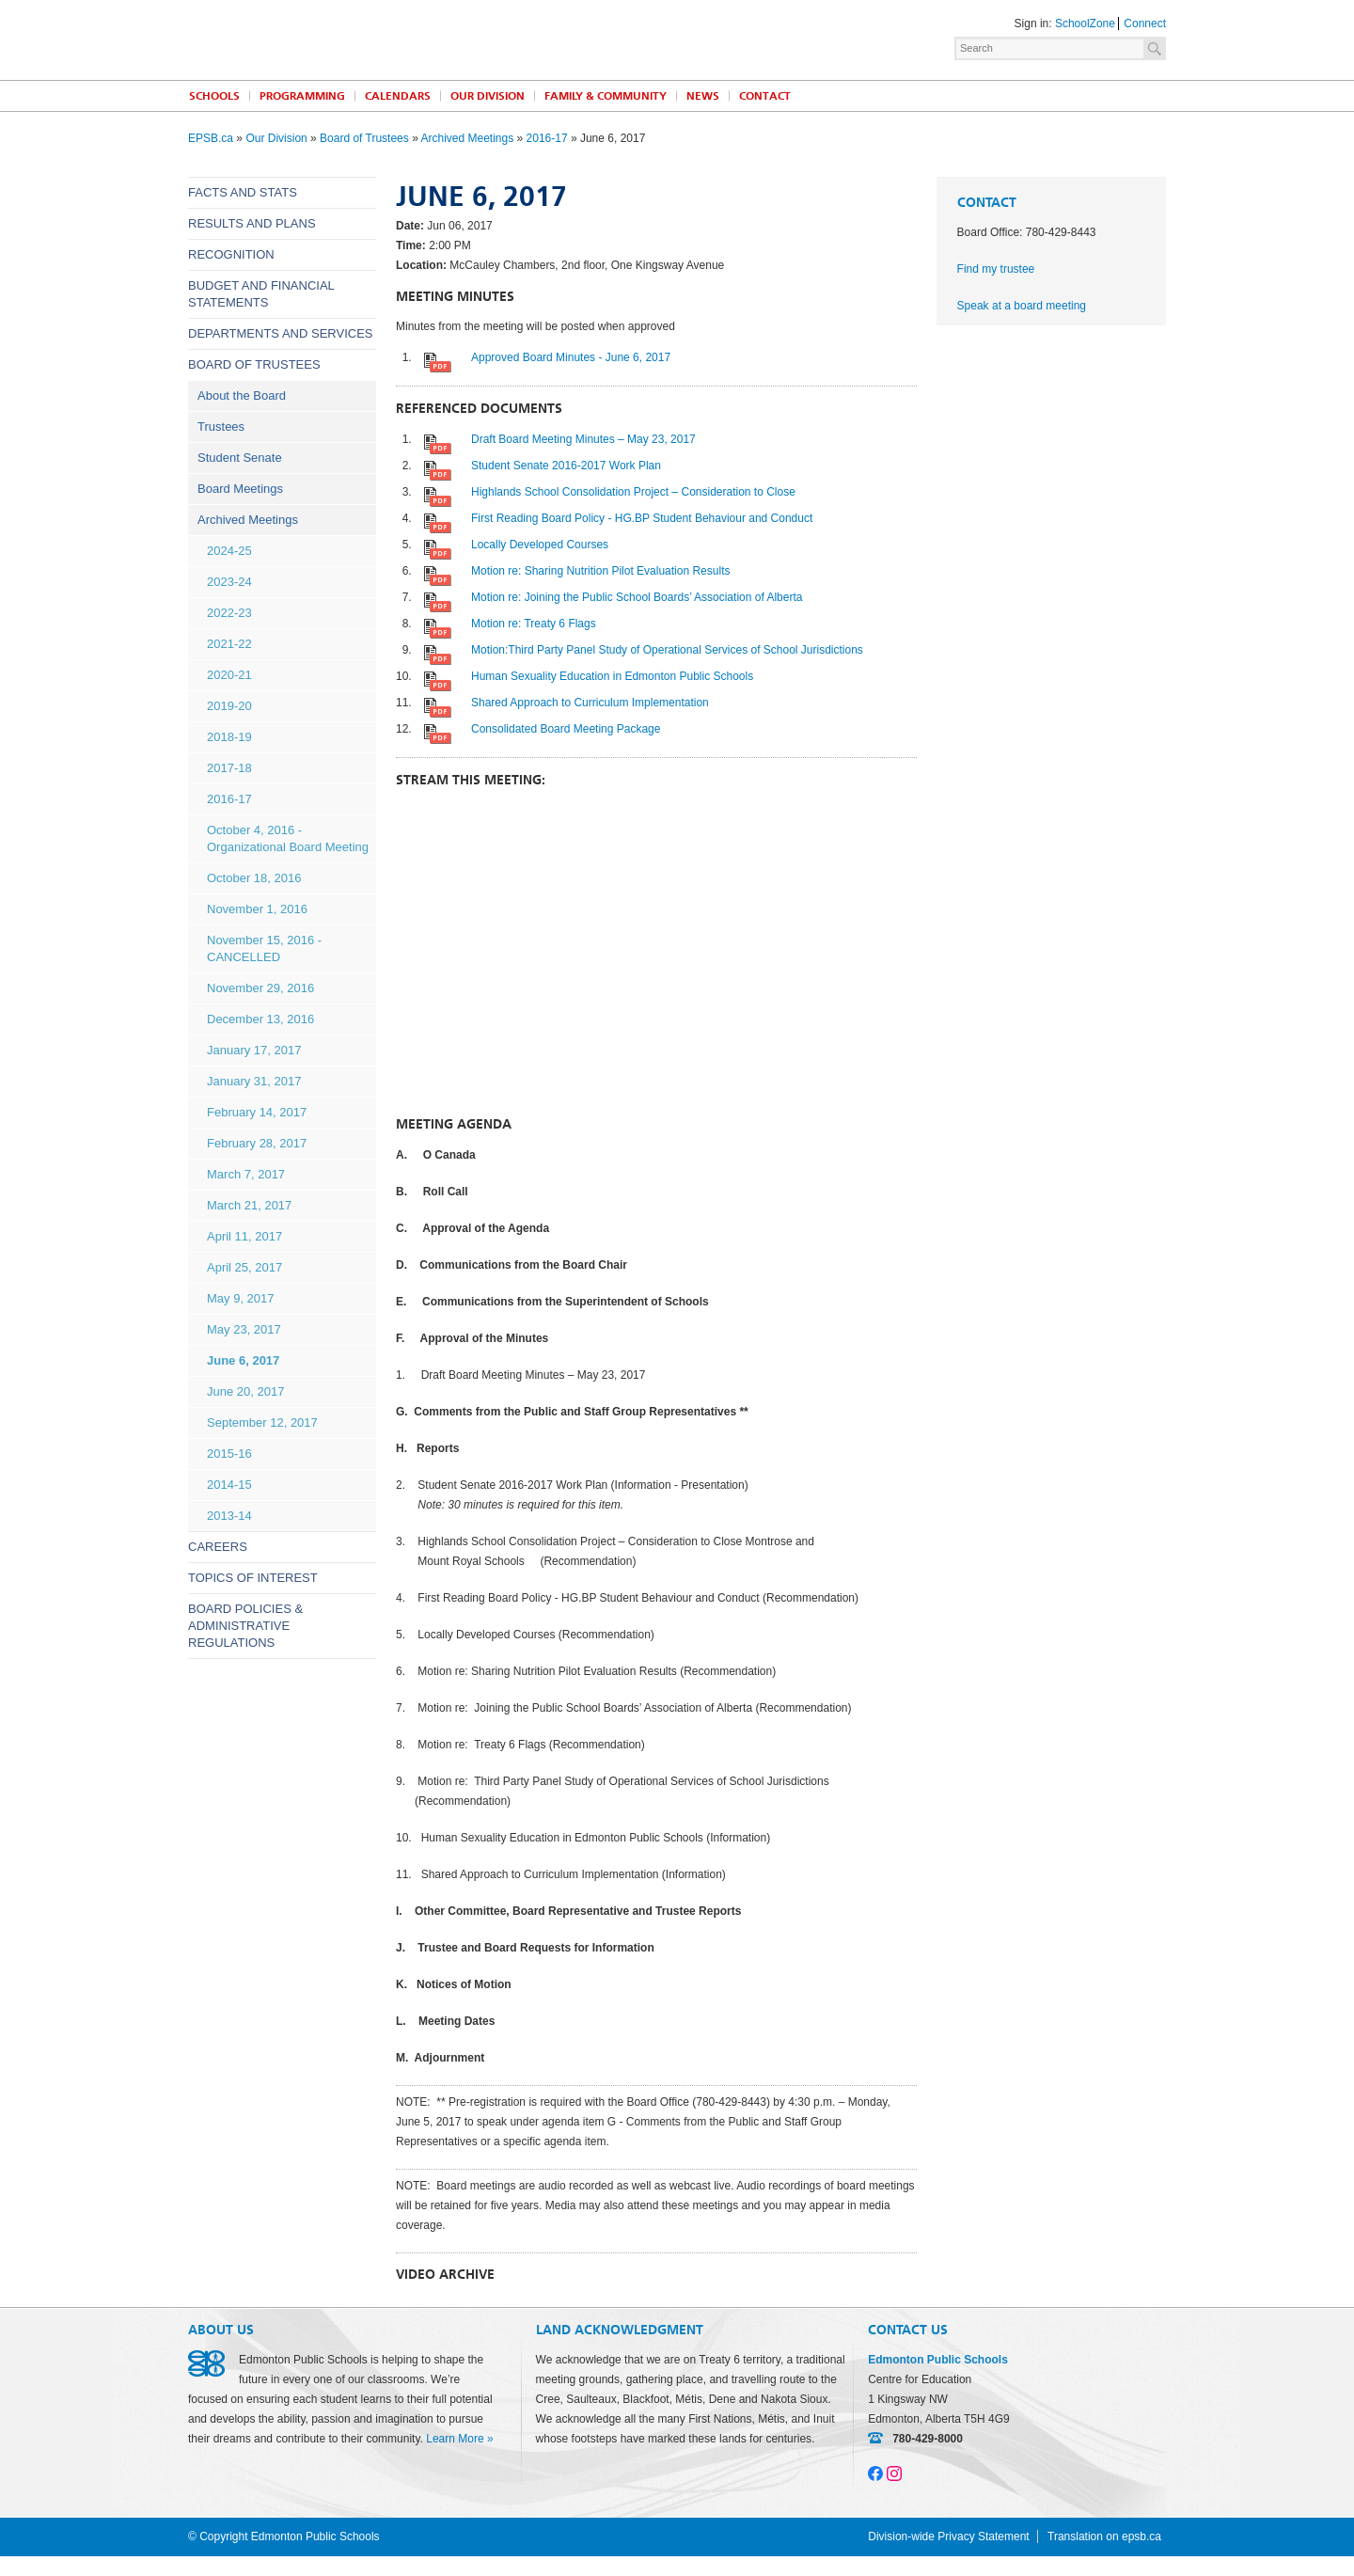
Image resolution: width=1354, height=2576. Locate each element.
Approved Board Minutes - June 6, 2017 (570, 357)
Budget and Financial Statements (261, 293)
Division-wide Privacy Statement (948, 2536)
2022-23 (229, 613)
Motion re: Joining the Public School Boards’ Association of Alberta (636, 597)
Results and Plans (252, 223)
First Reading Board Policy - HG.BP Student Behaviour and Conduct (641, 518)
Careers (217, 1547)
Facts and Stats (242, 192)
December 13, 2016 (260, 1019)
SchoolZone (1085, 23)
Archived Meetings (466, 138)
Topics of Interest (253, 1578)
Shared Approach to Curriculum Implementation (590, 702)
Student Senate (239, 457)
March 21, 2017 (249, 1205)
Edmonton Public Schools (352, 38)
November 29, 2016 (260, 988)
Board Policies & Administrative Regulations (245, 1626)
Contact (765, 96)
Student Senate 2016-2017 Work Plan (566, 465)
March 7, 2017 (246, 1174)
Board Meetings (240, 489)
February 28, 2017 (257, 1143)
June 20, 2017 (245, 1391)
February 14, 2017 (257, 1112)
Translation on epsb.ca (1104, 2536)
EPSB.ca (210, 138)
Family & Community (605, 96)
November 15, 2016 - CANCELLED (264, 948)
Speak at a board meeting (1021, 305)
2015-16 (229, 1453)
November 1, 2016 (257, 909)
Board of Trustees (364, 138)
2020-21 (229, 675)
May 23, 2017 (244, 1329)
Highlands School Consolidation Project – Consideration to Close (633, 491)
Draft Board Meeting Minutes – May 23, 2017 (583, 439)
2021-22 (229, 644)
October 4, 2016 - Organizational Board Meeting (288, 838)
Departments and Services (280, 333)
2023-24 (229, 582)
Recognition (231, 254)
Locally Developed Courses (539, 544)
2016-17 (547, 138)
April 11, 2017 (244, 1236)
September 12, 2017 (262, 1422)
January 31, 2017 (254, 1081)
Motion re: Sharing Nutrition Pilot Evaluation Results (600, 570)
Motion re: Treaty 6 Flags (533, 623)
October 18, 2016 (254, 878)
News (702, 96)
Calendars (398, 96)
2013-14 (229, 1516)
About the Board (241, 395)
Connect (1145, 23)
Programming (302, 96)
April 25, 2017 (244, 1267)
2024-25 (229, 551)
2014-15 (229, 1485)
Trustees (220, 426)
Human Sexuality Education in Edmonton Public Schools (612, 676)
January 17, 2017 (254, 1050)
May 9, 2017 (241, 1298)
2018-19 (229, 737)
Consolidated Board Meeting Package (565, 728)
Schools (214, 96)
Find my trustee (996, 269)
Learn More (454, 2438)
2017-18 (229, 768)
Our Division (487, 96)
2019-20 (229, 706)
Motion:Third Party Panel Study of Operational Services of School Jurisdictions (667, 649)
